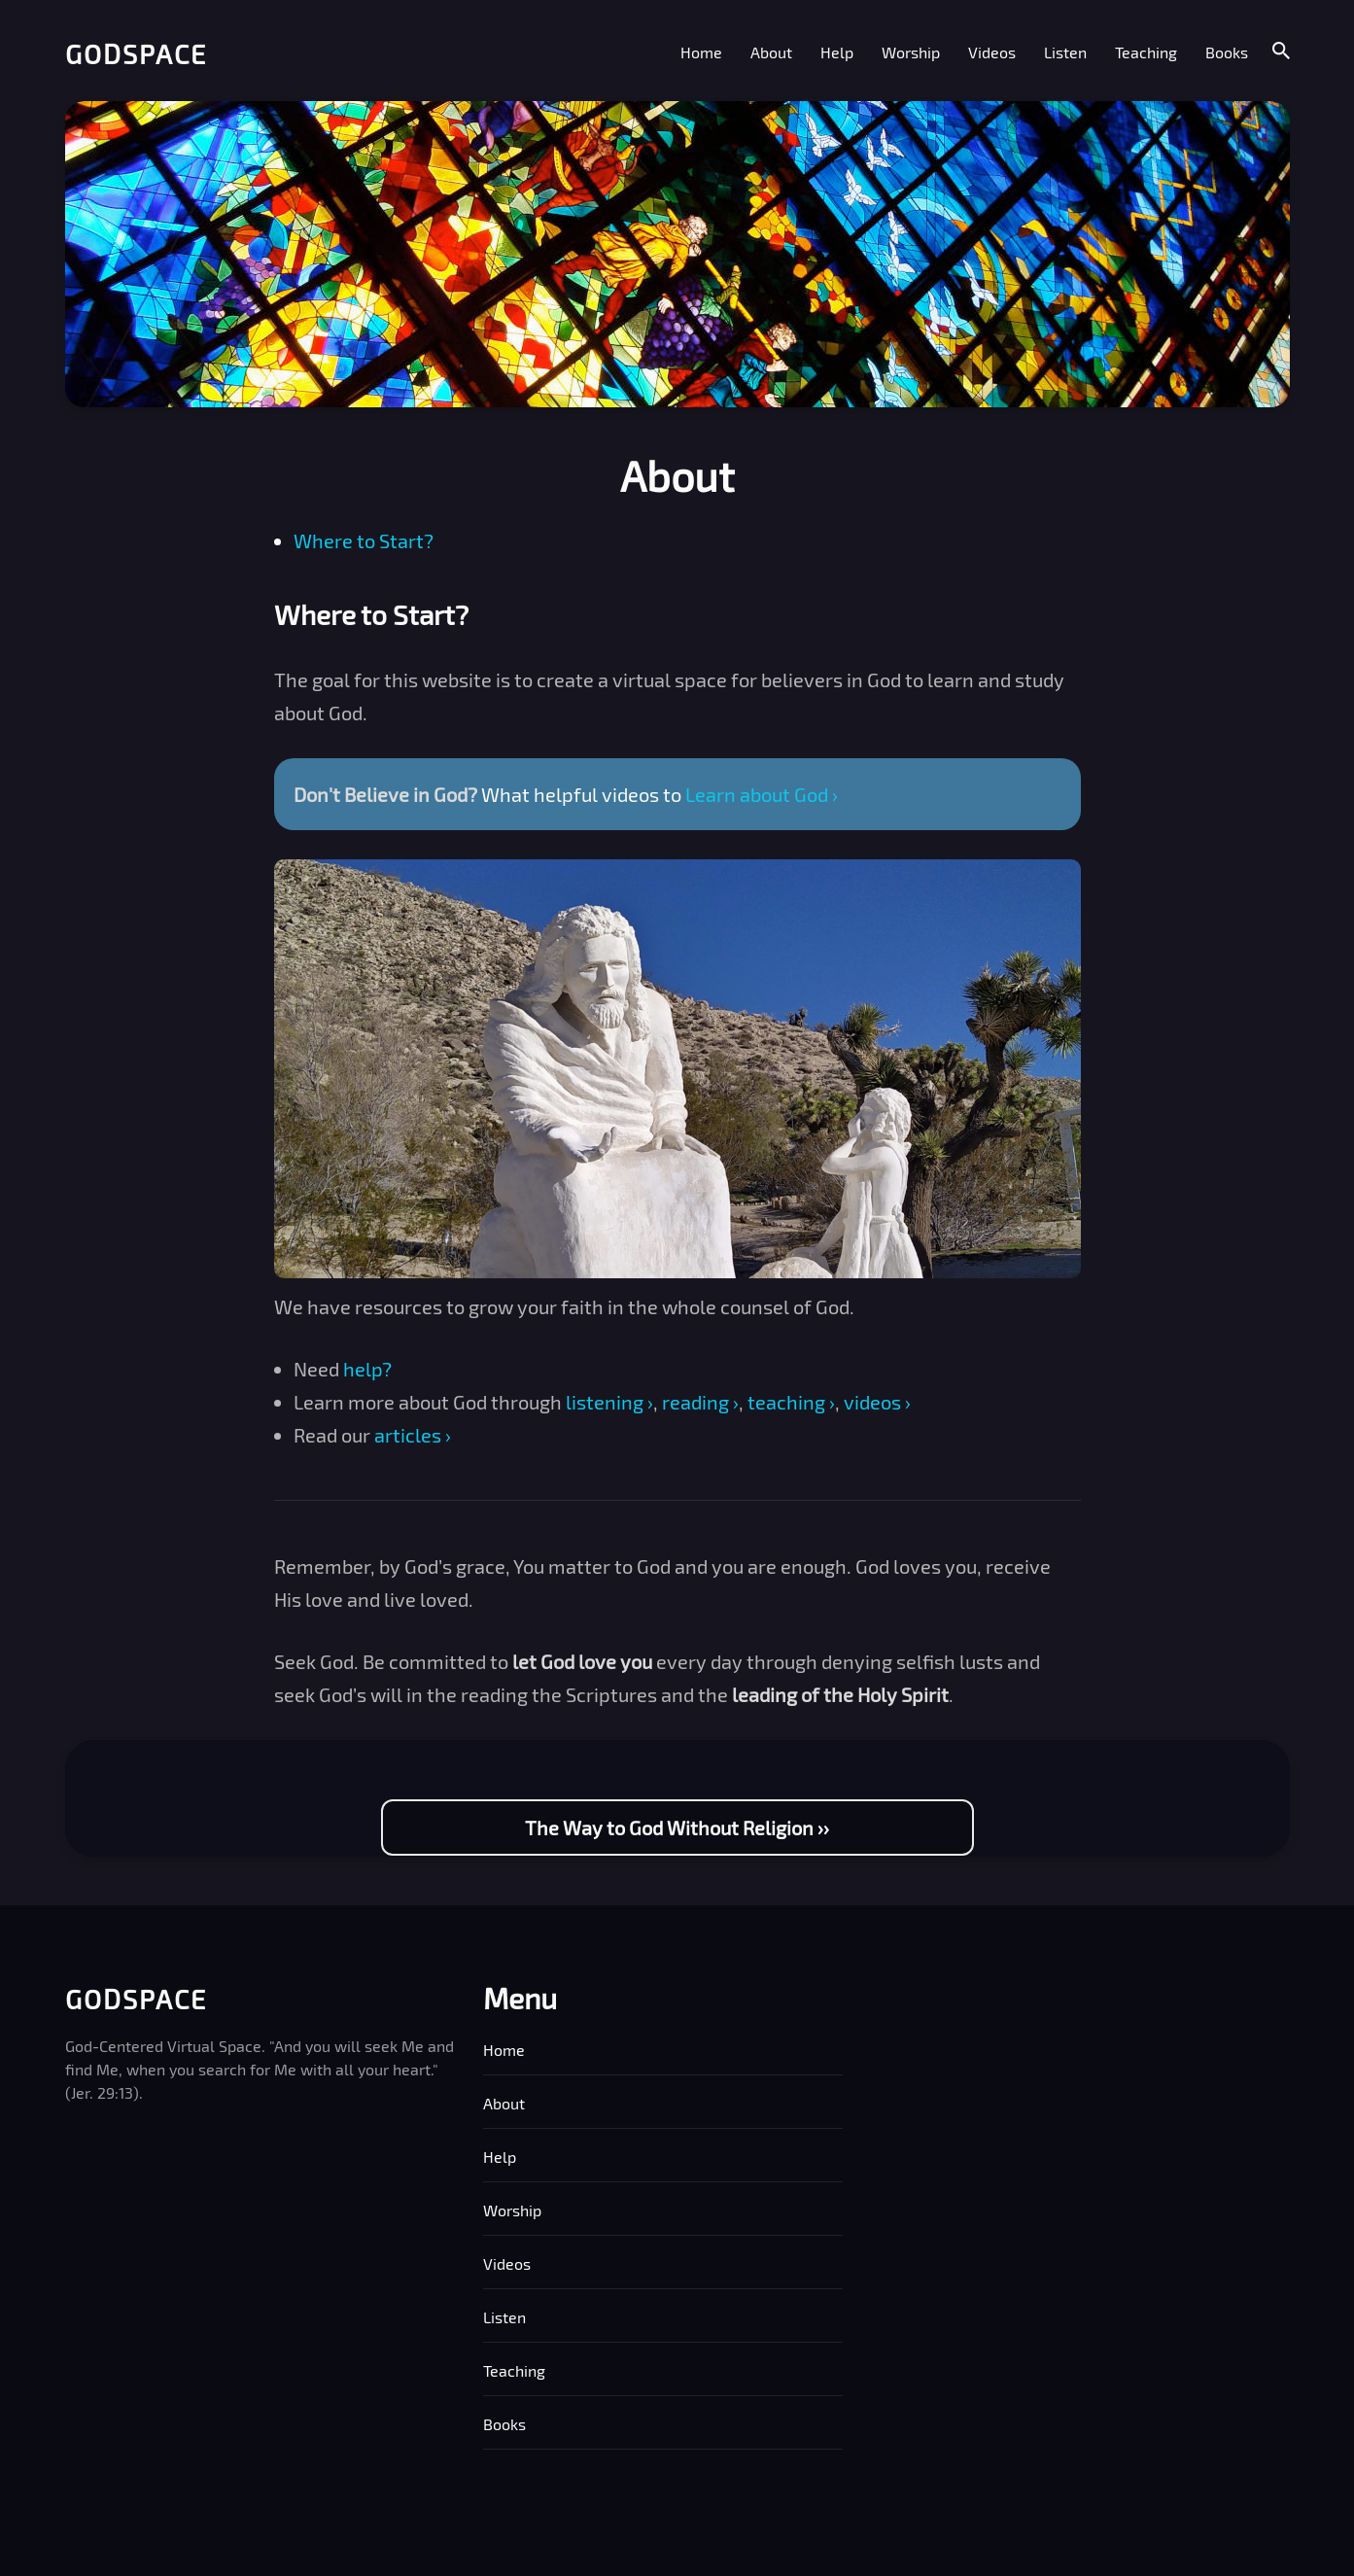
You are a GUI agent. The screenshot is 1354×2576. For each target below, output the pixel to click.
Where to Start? (364, 540)
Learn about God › (761, 794)
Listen (1065, 52)
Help (836, 52)
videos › (877, 1401)
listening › (609, 1401)
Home (701, 52)
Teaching (1146, 52)
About (771, 52)
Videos (992, 52)
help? (367, 1368)
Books (1226, 52)
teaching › (791, 1401)
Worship (911, 52)
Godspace (136, 53)
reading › (700, 1401)
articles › (412, 1434)
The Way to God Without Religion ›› (677, 1827)
